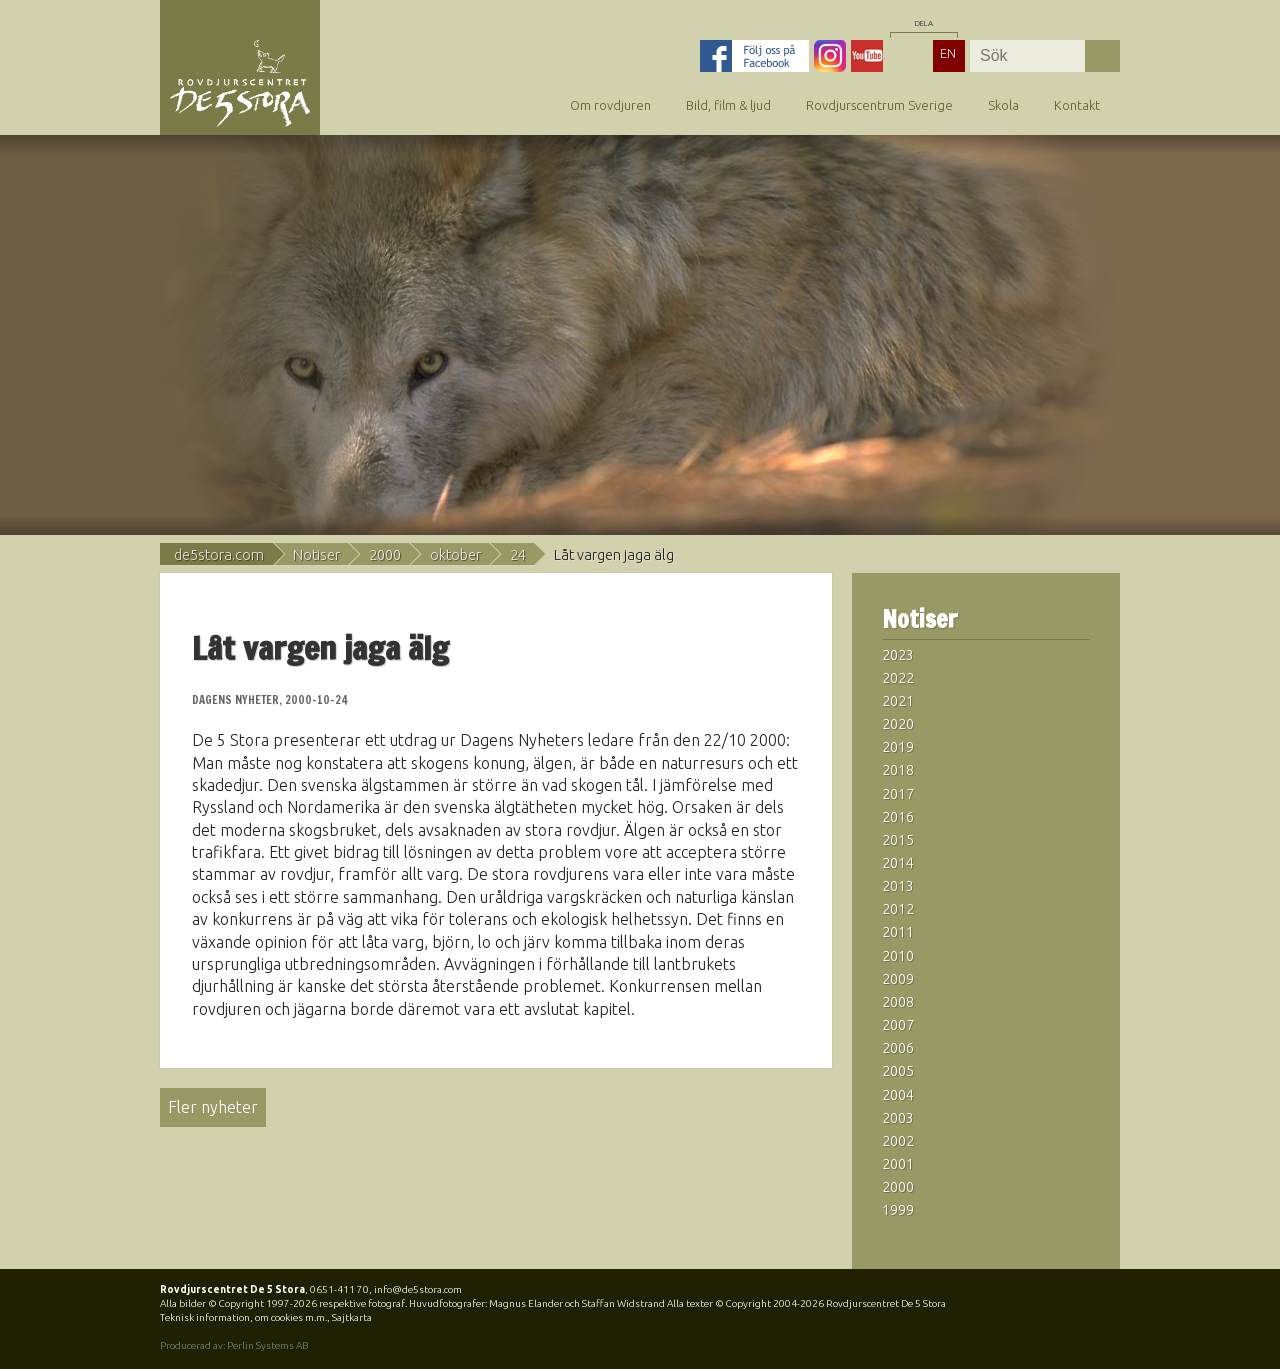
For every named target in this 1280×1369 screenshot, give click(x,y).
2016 (898, 817)
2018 (898, 770)
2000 (385, 555)
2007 (898, 1025)
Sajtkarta (352, 1317)
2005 (898, 1071)
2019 (898, 747)
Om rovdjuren (610, 105)
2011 (898, 932)
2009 (898, 979)
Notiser (316, 555)
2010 (898, 956)
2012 (898, 909)
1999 (898, 1210)
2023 (898, 655)
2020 (898, 724)
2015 (898, 840)
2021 (898, 701)
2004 (898, 1095)
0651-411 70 (339, 1289)
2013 (898, 886)
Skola (1003, 105)
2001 (898, 1164)
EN (948, 53)
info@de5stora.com (418, 1289)
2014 (898, 863)
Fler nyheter (213, 1107)
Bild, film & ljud (728, 105)
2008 (898, 1002)
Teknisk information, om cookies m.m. (243, 1317)
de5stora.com (219, 555)
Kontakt (1077, 105)
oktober (455, 555)
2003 (898, 1118)
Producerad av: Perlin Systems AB (234, 1345)
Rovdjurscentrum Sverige (879, 105)
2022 (898, 678)
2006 (898, 1048)
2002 (898, 1141)
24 (518, 555)
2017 (898, 794)
